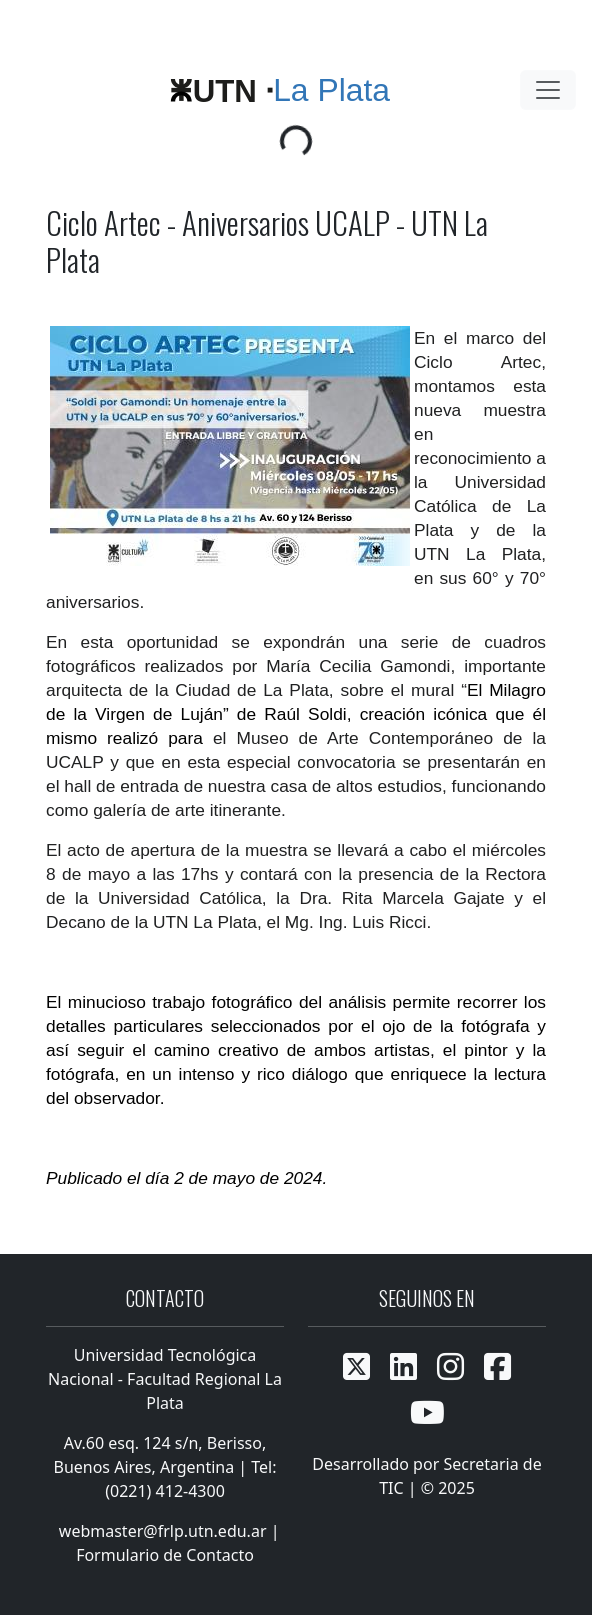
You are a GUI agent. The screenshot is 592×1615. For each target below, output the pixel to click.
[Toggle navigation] (548, 90)
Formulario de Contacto (165, 1555)
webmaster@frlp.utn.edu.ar (161, 1531)
